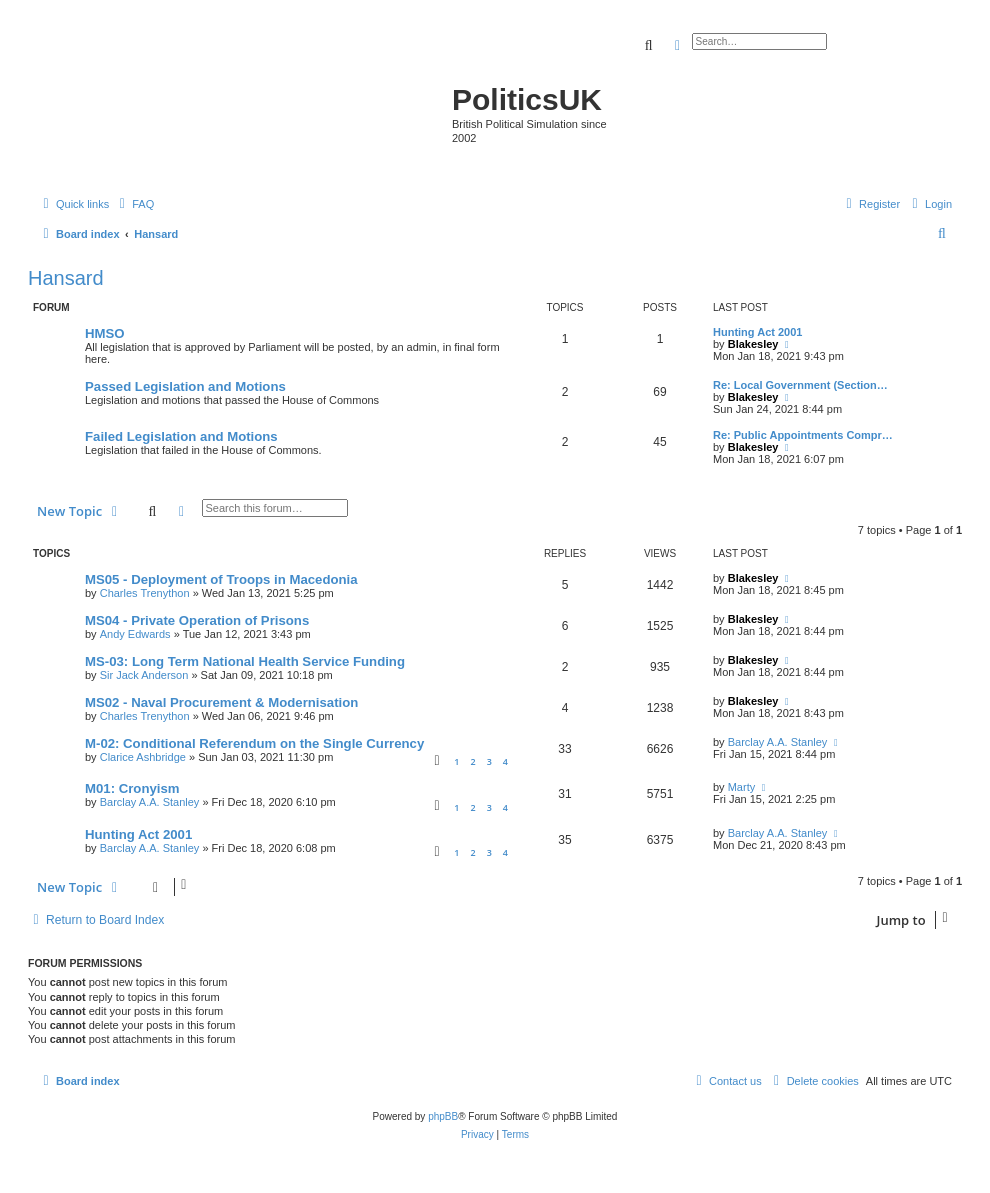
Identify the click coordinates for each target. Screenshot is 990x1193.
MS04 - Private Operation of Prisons (197, 620)
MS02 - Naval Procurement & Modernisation (221, 702)
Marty (742, 787)
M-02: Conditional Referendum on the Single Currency (254, 743)
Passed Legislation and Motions (185, 386)
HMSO (105, 333)
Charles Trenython (145, 593)
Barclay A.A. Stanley (778, 742)
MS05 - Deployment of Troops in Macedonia (221, 579)
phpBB (443, 1116)
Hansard (66, 278)
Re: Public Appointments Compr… (803, 435)
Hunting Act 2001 (757, 332)
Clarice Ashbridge (143, 757)
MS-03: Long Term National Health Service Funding (245, 661)
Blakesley (753, 344)
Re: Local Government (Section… (800, 385)
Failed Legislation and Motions (181, 436)
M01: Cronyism (132, 788)
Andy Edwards (135, 634)
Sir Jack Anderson (144, 675)
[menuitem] (134, 204)
